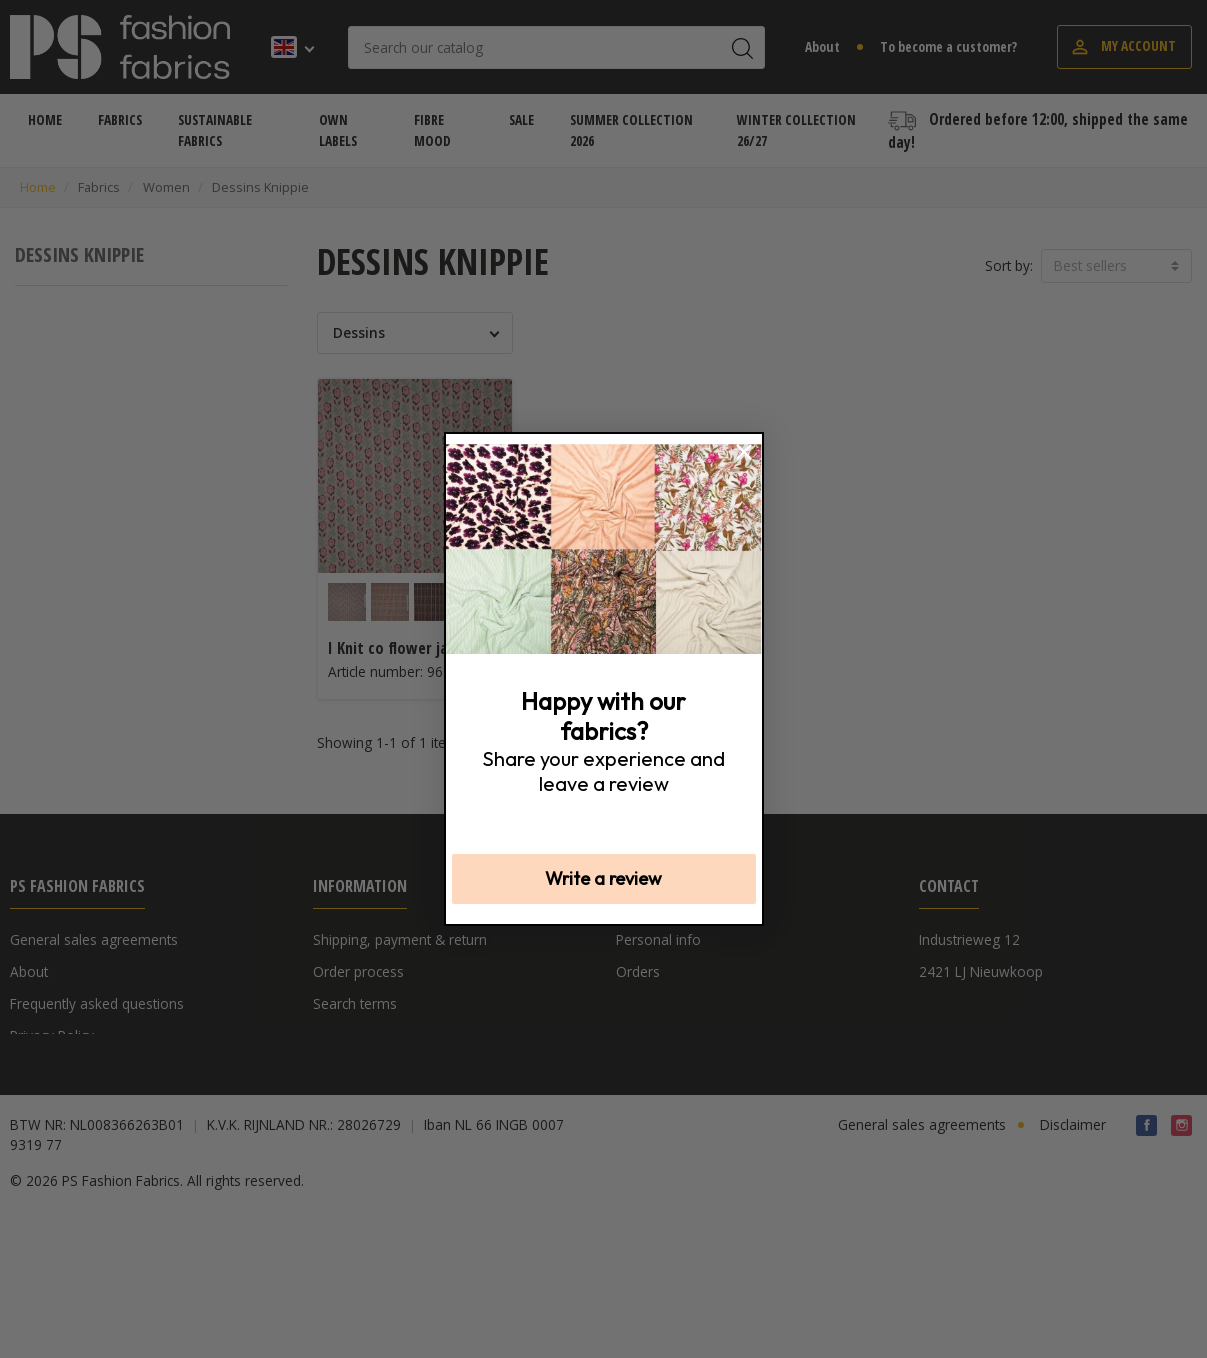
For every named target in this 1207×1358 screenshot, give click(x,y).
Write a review (603, 878)
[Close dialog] (744, 452)
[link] (604, 549)
